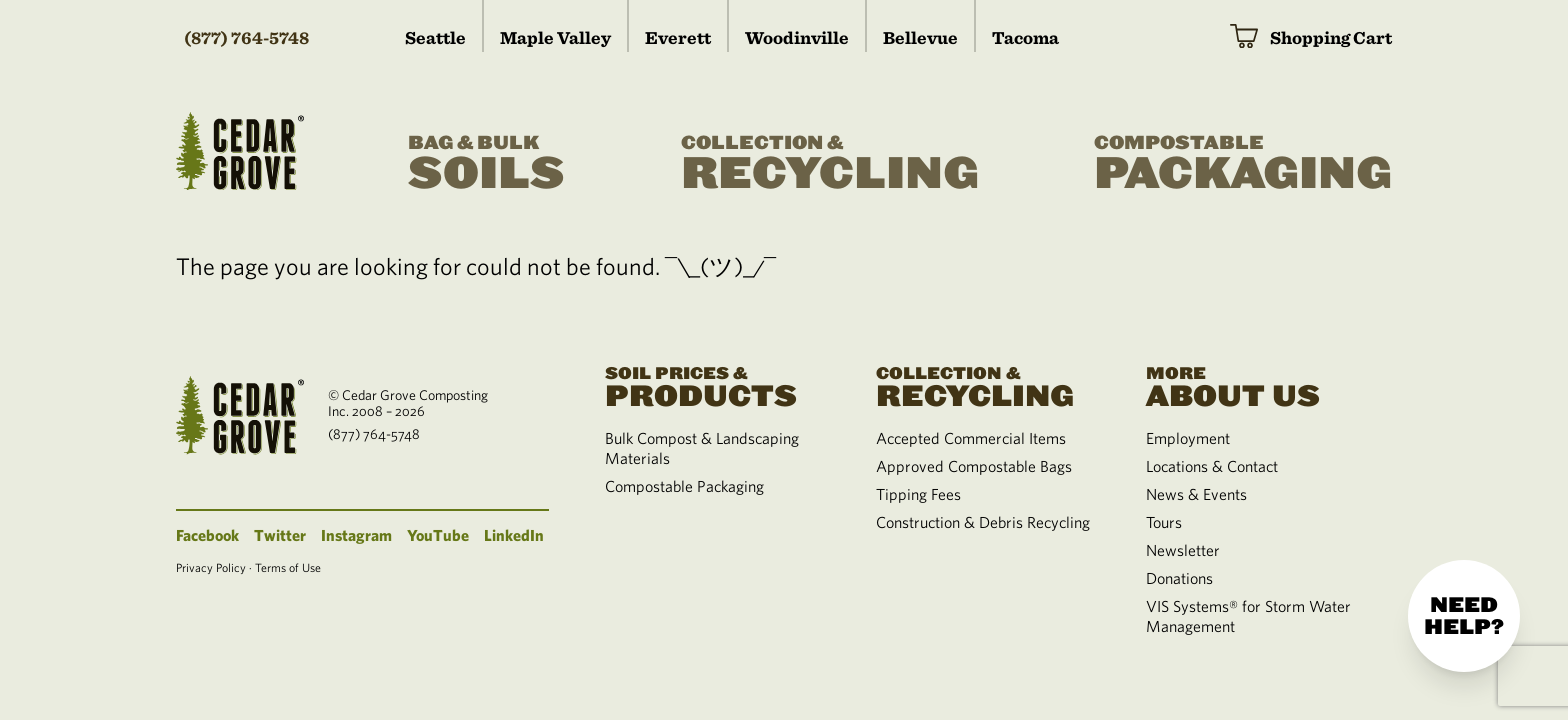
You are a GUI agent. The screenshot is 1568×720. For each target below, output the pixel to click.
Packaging (1243, 164)
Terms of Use (288, 567)
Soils (486, 164)
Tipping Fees (918, 494)
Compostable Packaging (684, 486)
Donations (1179, 578)
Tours (1164, 522)
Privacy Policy (211, 567)
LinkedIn (514, 535)
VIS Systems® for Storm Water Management (1248, 616)
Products (716, 385)
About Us (1257, 385)
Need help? (1464, 616)
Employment (1188, 438)
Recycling (830, 164)
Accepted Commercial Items (971, 438)
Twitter (280, 535)
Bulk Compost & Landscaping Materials (702, 448)
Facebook (207, 535)
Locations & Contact (1212, 466)
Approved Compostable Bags (974, 466)
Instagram (356, 535)
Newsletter (1183, 550)
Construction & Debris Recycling (983, 522)
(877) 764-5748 (246, 37)
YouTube (438, 535)
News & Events (1196, 494)
